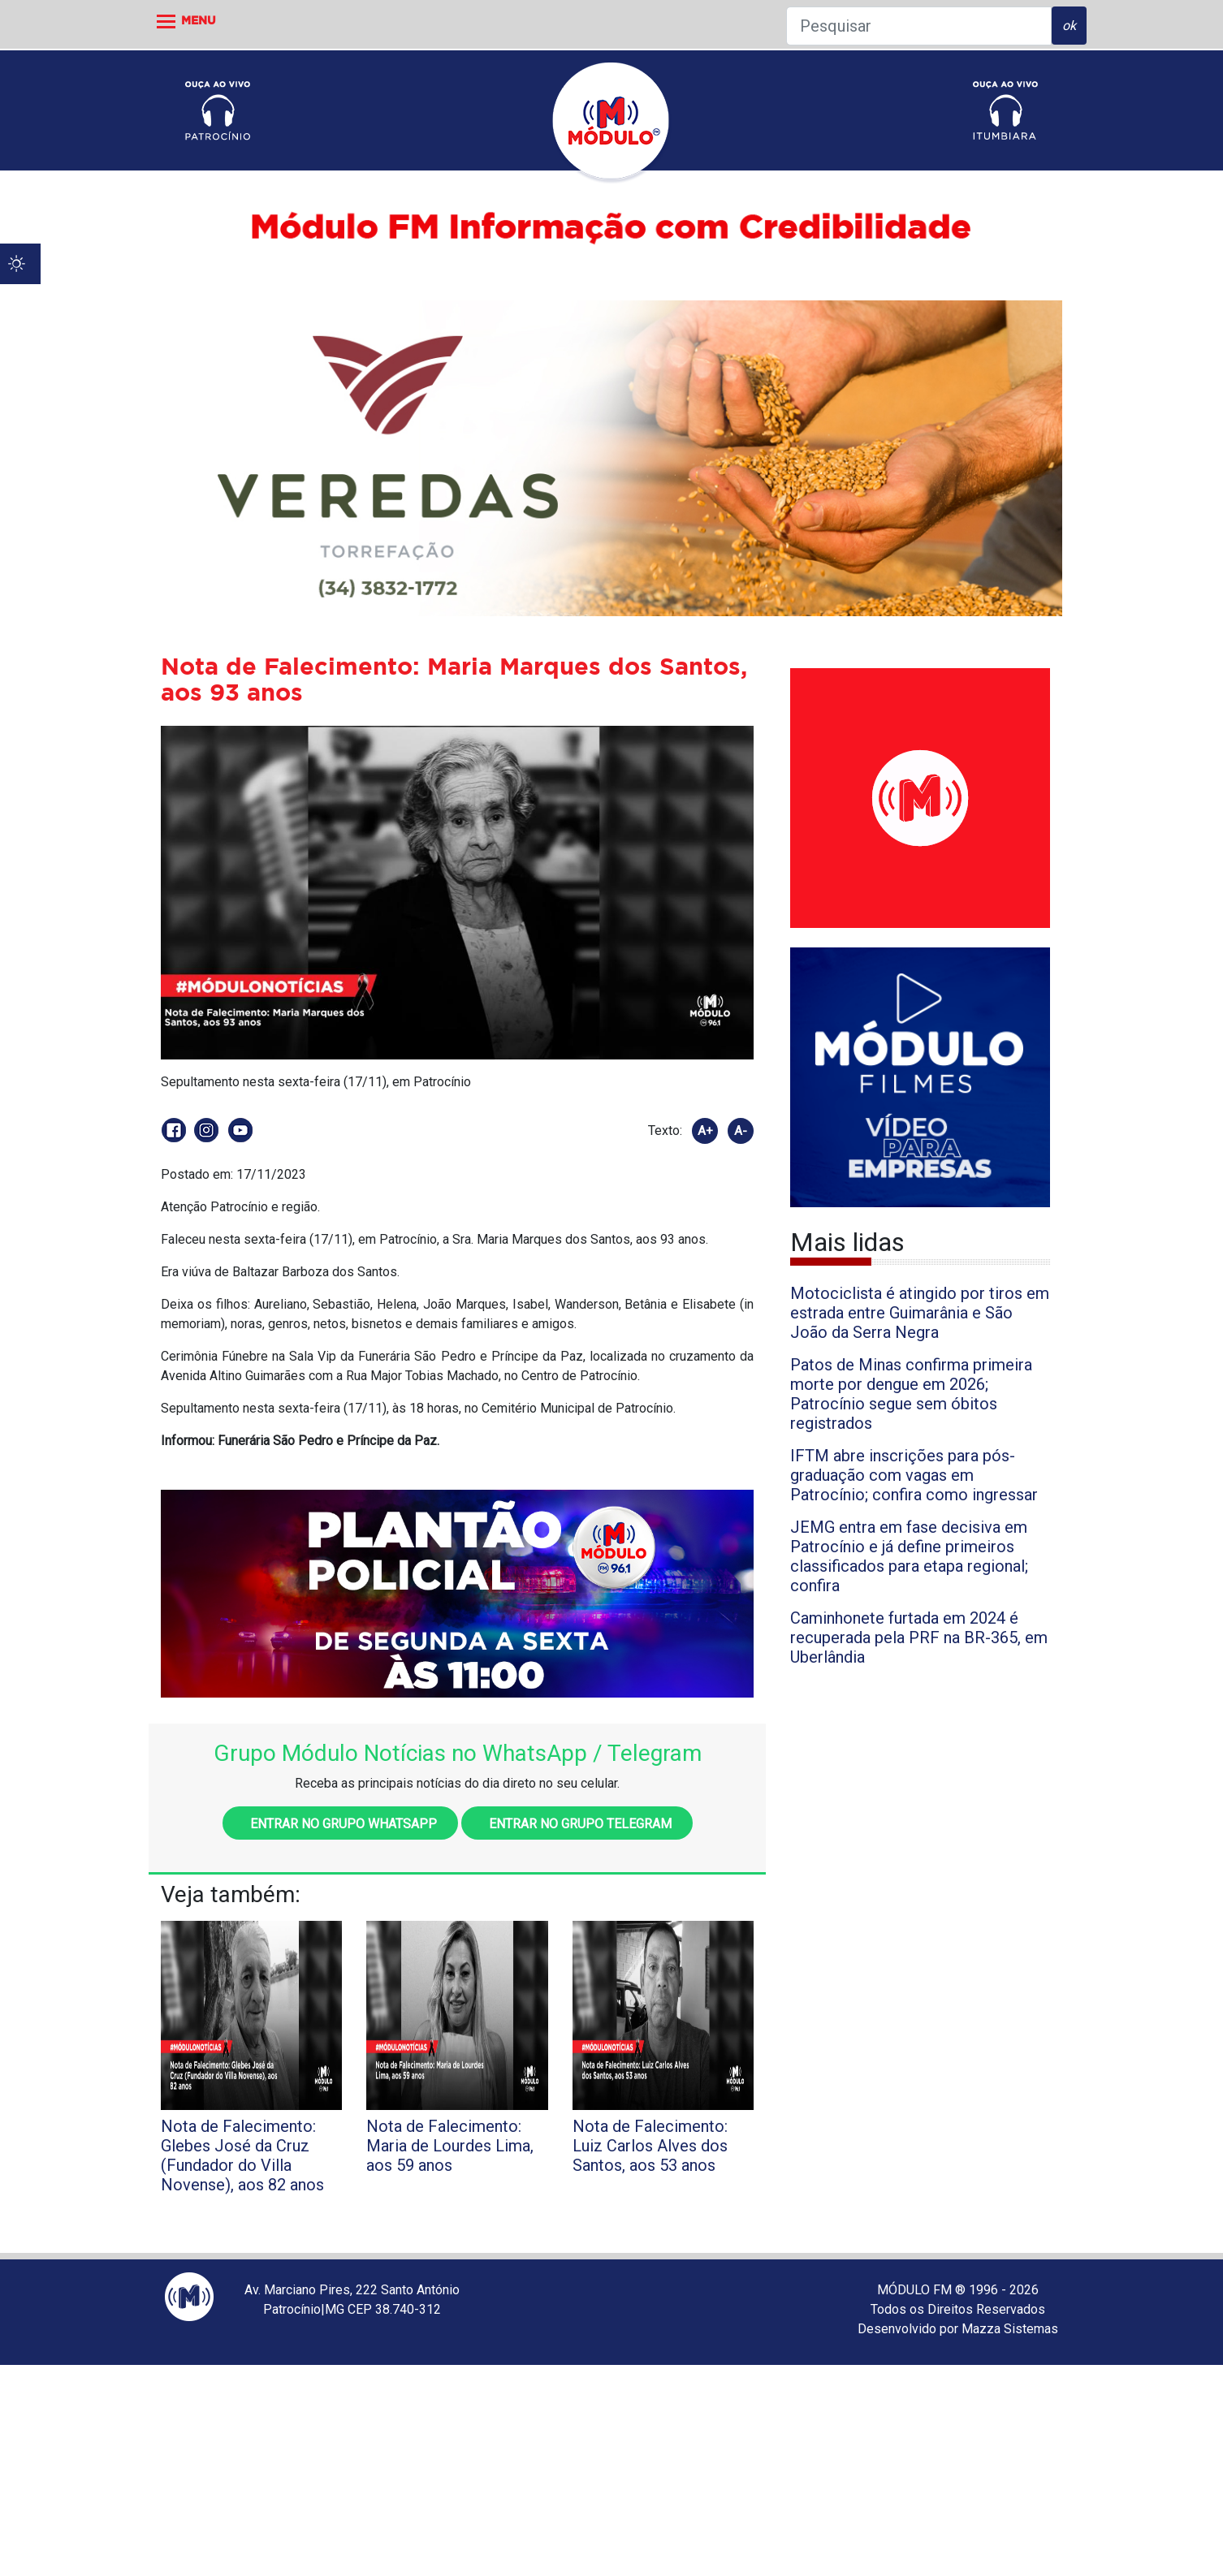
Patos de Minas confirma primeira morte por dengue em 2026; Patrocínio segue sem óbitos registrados (911, 1394)
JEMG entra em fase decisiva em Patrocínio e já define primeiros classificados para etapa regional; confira (909, 1556)
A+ (705, 1131)
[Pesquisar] (919, 25)
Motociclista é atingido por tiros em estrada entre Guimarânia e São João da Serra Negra (919, 1313)
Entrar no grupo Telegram (577, 1824)
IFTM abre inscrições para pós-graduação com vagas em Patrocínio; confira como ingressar (914, 1475)
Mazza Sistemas (1010, 2329)
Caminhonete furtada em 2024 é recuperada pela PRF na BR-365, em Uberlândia (919, 1637)
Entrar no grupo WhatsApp (340, 1824)
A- (740, 1131)
